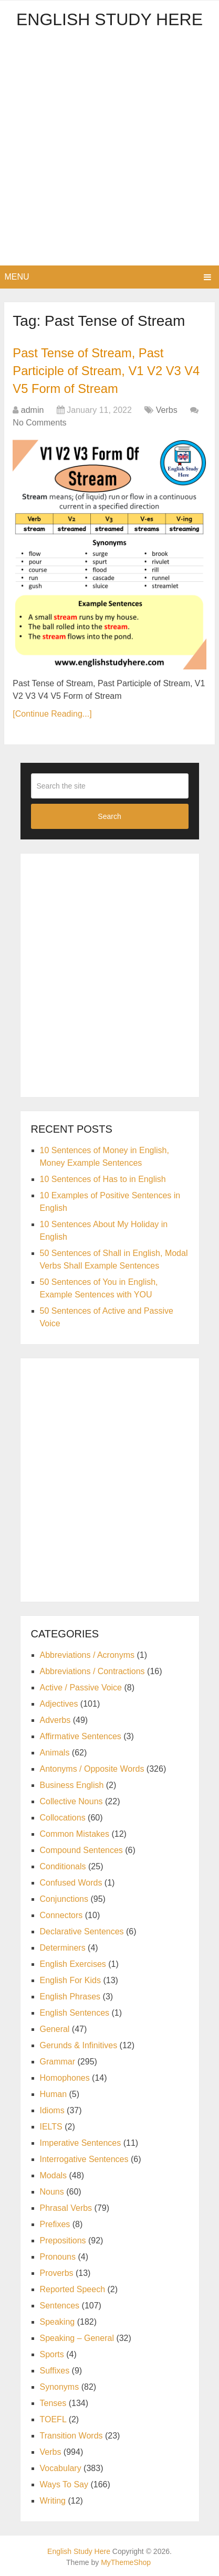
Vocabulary (60, 2467)
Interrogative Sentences (84, 2158)
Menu (16, 276)
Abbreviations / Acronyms (87, 1653)
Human (53, 2093)
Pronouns (58, 2255)
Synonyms (59, 2385)
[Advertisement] (109, 150)
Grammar (58, 2060)
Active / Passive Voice (81, 1686)
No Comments (39, 422)
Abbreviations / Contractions (92, 1670)
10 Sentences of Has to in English (103, 1178)
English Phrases (70, 1995)
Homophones (65, 2076)
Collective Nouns (71, 1800)
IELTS (51, 2125)
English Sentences (75, 2011)
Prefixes (55, 2223)
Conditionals (63, 1865)
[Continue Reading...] (52, 712)
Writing (53, 2499)
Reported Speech (73, 2288)
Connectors (61, 1914)
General (55, 2028)
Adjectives (59, 1702)
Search (109, 815)
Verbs (167, 409)
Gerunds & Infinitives (79, 2044)
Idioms (52, 2109)
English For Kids (70, 1979)
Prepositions (63, 2239)
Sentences (60, 2304)
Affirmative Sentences (80, 1735)
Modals (53, 2174)
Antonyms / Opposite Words (92, 1767)
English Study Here (109, 19)
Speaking (57, 2320)
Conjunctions (64, 1897)
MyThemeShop (126, 2561)
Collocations (63, 1816)
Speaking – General (77, 2337)
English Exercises (73, 1962)
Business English (72, 1784)
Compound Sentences (81, 1849)
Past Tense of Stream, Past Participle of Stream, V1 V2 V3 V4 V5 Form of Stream (107, 370)
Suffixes (55, 2369)
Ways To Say (64, 2483)
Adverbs (55, 1719)
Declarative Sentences (82, 1930)
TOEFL (53, 2418)
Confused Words (71, 1881)
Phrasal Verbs (66, 2206)
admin (32, 409)
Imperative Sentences (80, 2141)
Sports (52, 2353)
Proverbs (57, 2272)
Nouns (52, 2190)
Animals (55, 1751)
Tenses (53, 2402)
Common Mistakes (74, 1832)
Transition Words (71, 2434)
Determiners (63, 1946)
